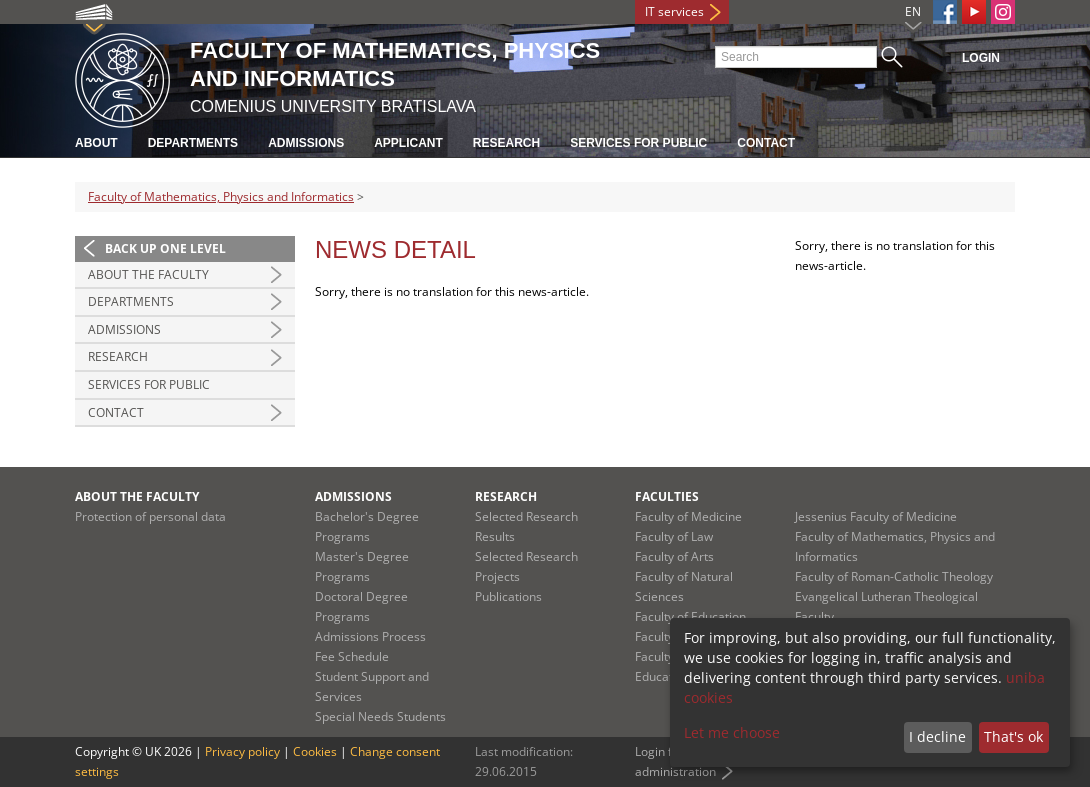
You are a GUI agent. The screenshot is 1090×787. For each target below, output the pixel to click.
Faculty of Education (690, 616)
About (96, 143)
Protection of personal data (150, 516)
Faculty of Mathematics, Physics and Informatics (221, 196)
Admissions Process (370, 636)
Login (981, 58)
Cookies (315, 751)
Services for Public (638, 143)
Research (506, 143)
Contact (766, 143)
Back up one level (165, 248)
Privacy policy (242, 751)
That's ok (1013, 736)
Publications (508, 596)
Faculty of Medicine (688, 516)
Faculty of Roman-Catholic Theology (894, 576)
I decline (937, 736)
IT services (674, 11)
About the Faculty (148, 274)
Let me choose (732, 732)
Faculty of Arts (674, 556)
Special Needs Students (380, 716)
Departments (193, 143)
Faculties (667, 496)
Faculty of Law (674, 536)
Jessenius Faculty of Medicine (876, 516)
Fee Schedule (352, 656)
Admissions (306, 143)
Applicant (408, 143)
